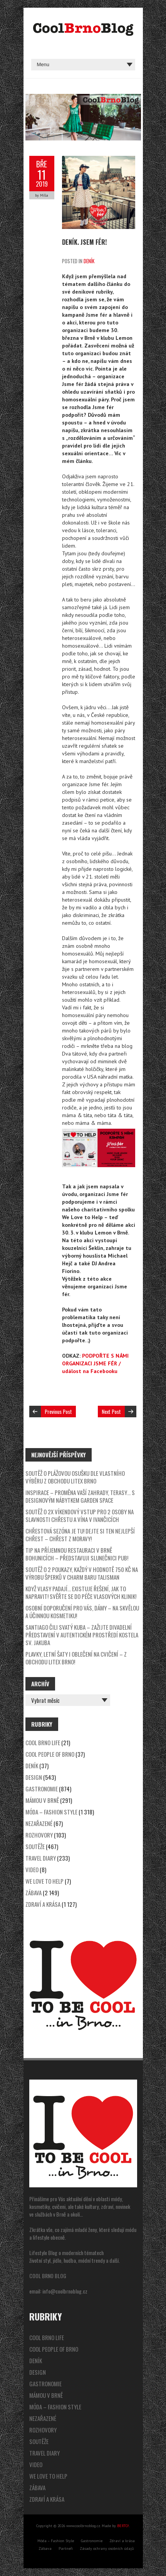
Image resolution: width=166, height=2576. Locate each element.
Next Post (111, 1411)
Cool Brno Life (42, 1742)
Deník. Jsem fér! (84, 242)
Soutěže (35, 1846)
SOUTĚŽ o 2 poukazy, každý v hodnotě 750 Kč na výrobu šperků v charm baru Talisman (81, 1573)
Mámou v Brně (42, 1800)
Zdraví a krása (42, 1904)
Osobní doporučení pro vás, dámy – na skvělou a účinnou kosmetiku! (82, 1612)
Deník (89, 261)
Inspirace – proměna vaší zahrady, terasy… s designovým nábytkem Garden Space (80, 1496)
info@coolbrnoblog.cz (64, 2291)
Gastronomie (41, 1788)
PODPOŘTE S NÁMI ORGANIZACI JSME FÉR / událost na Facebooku (95, 1363)
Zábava (33, 1892)
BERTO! (123, 2525)
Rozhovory (39, 1835)
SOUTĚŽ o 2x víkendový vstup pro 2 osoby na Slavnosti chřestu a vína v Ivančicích (79, 1515)
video (32, 1869)
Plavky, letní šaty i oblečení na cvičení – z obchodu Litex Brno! (76, 1658)
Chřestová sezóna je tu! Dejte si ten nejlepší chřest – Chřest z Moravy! (80, 1535)
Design (33, 1777)
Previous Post (58, 1411)
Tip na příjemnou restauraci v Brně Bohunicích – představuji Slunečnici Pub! (76, 1554)
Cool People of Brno (49, 1754)
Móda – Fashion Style (51, 1812)
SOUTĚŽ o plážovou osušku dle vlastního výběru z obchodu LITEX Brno (75, 1477)
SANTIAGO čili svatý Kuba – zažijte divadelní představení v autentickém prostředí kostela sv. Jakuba (81, 1635)
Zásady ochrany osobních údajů (107, 2548)
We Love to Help (44, 1881)
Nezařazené (38, 1823)
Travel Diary (40, 1858)
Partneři (66, 2548)
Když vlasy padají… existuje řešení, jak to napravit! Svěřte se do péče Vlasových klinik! (80, 1592)
